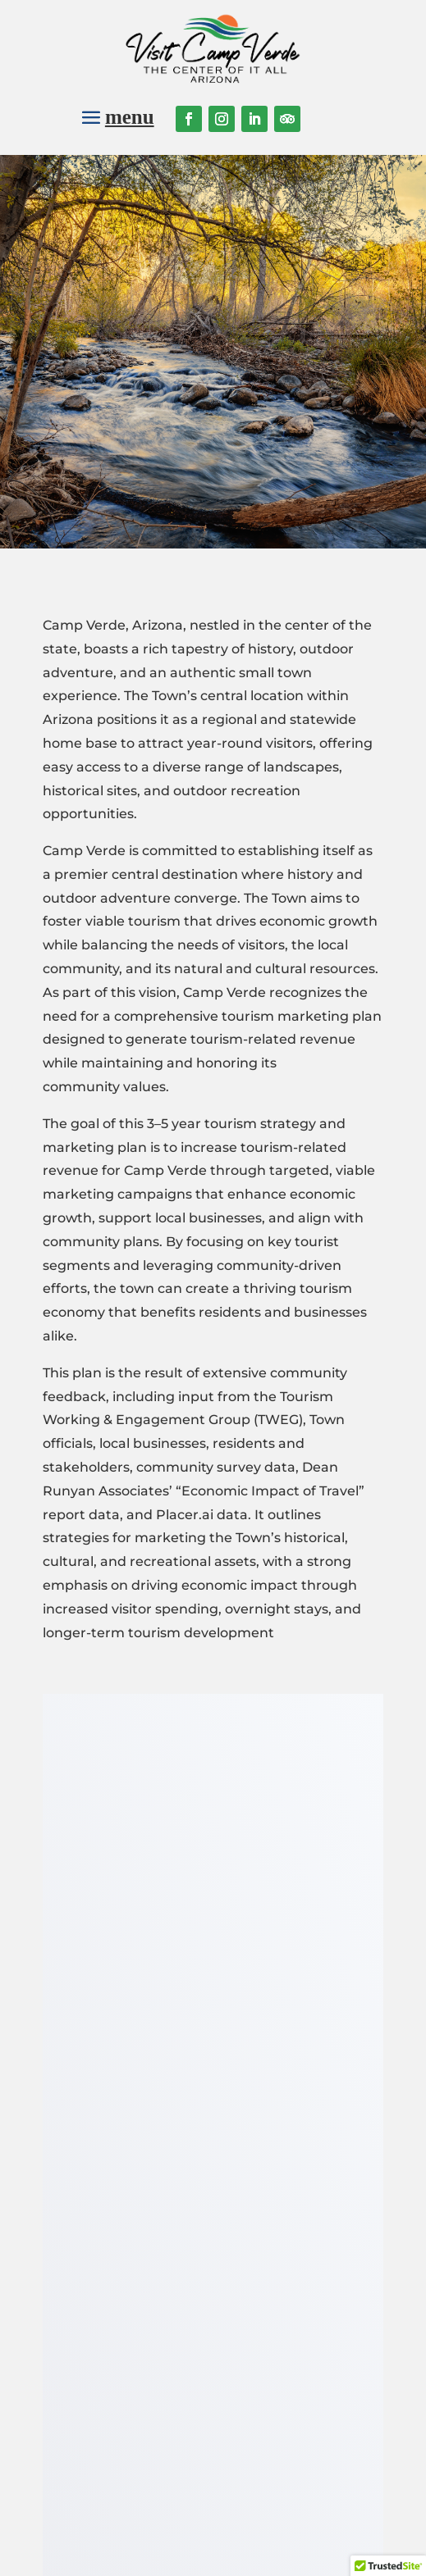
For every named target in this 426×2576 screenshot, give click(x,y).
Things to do (123, 2286)
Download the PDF (213, 1738)
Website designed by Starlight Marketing (269, 2553)
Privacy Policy (273, 2531)
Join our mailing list (270, 2175)
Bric (123, 2353)
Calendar (123, 2308)
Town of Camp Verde (123, 2420)
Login (312, 2277)
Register (312, 2320)
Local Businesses (122, 2330)
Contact (122, 2397)
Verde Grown (123, 2375)
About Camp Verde (123, 2264)
